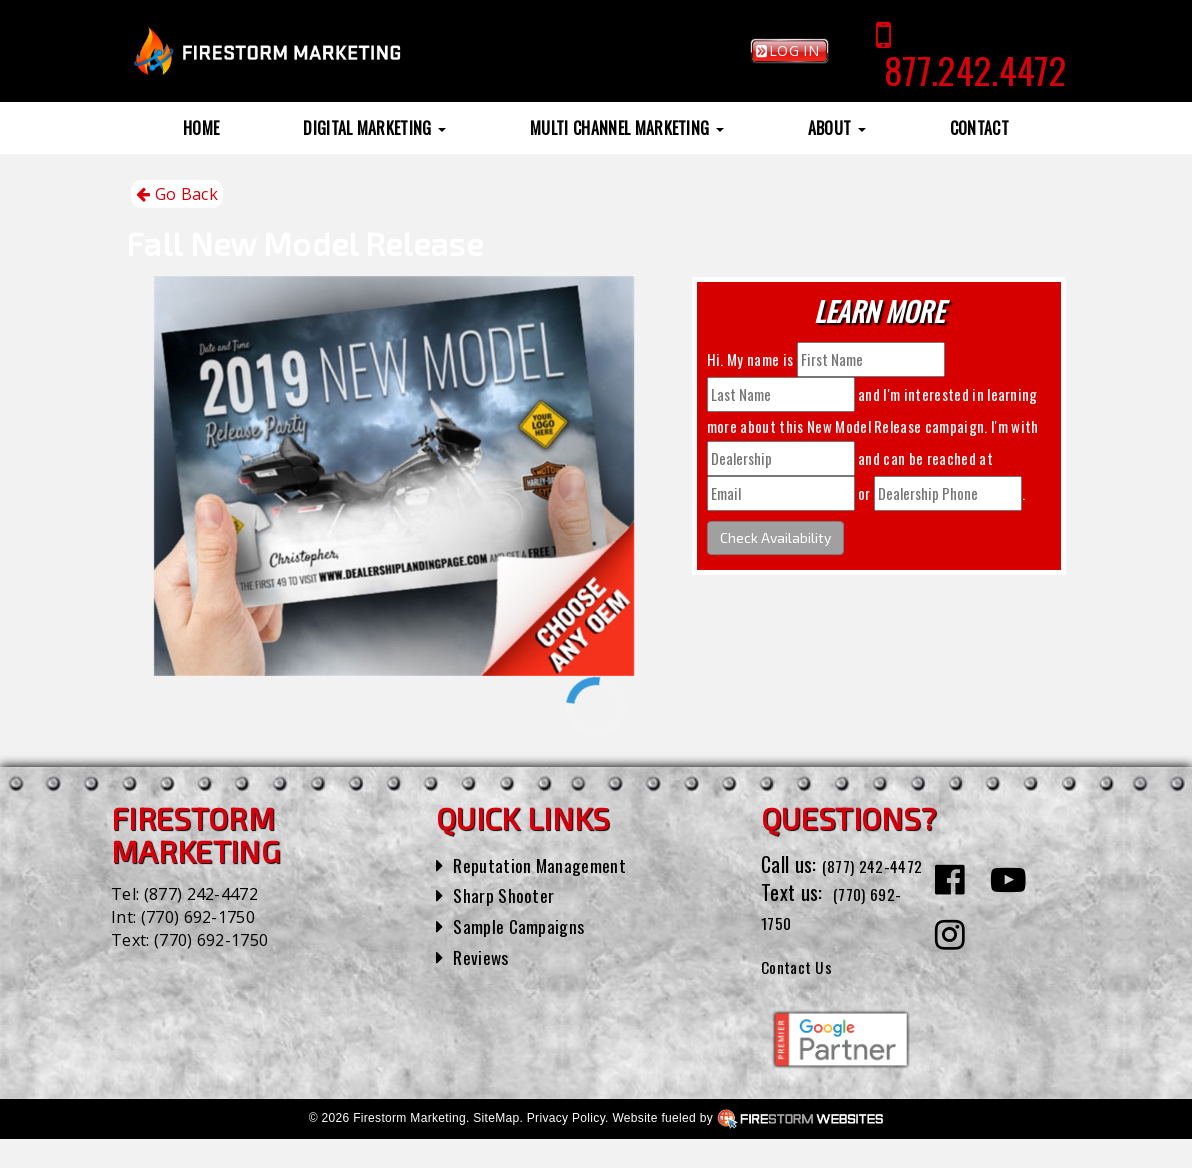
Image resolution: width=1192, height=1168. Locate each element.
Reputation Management (549, 864)
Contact (979, 128)
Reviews (484, 956)
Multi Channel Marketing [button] (627, 128)
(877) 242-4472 (201, 894)
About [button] (837, 128)
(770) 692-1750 (198, 917)
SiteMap (496, 1147)
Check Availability (775, 537)
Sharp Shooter (509, 894)
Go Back (177, 194)
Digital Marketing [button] (374, 128)
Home (201, 128)
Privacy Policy (566, 1147)
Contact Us (804, 993)
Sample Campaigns (526, 925)
